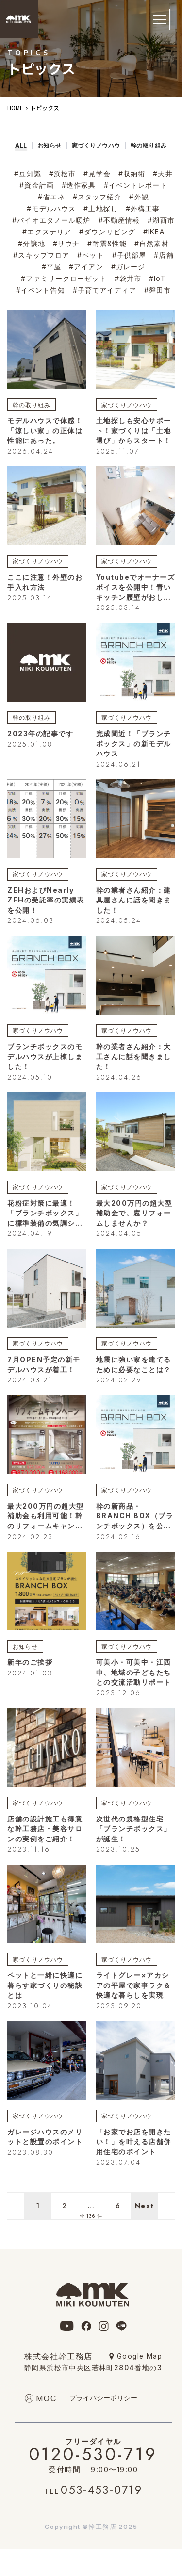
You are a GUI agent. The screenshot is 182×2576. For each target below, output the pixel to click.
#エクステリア (46, 232)
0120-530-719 (93, 2452)
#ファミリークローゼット (63, 278)
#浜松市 (62, 173)
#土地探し (100, 208)
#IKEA (154, 232)
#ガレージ (128, 267)
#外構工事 (143, 208)
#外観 (139, 197)
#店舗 (163, 255)
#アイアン (86, 267)
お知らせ (25, 1646)
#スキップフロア (41, 255)
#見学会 (96, 173)
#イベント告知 (40, 290)
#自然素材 (151, 243)
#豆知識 (27, 173)
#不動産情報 (119, 220)
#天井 (162, 173)
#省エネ (51, 197)
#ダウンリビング (107, 232)
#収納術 (131, 173)
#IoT (157, 278)
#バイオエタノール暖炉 (51, 220)
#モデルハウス (51, 208)
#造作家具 (79, 185)
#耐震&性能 (107, 243)
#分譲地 (31, 243)
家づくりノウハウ (126, 405)
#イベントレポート (135, 185)
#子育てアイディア (104, 290)
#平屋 (51, 267)
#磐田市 (157, 290)
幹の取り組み (31, 405)
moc (46, 2398)
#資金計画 (36, 185)
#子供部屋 (129, 255)
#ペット (90, 255)
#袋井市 (128, 278)
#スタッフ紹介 (97, 197)
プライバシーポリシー (103, 2398)
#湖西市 (161, 220)
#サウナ (66, 243)
